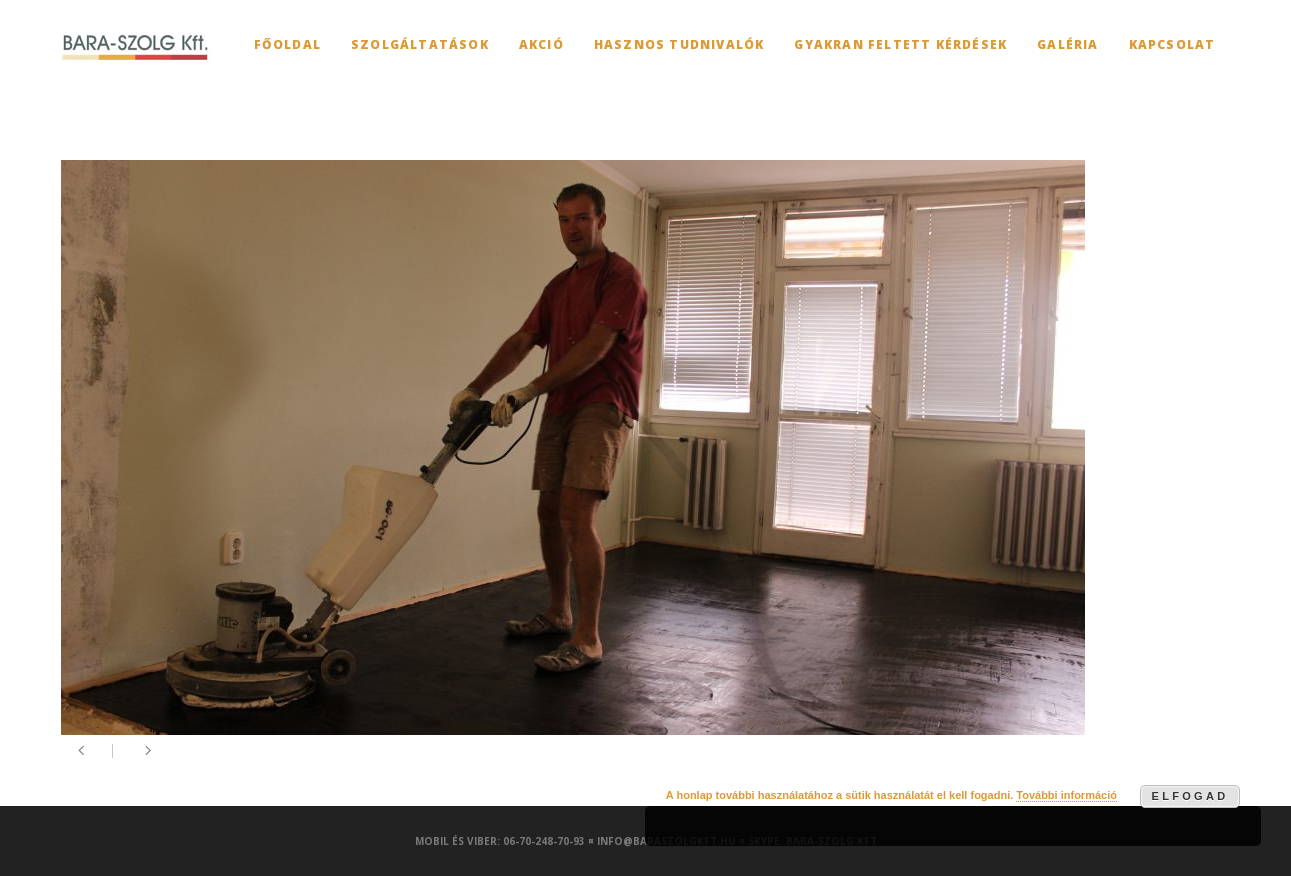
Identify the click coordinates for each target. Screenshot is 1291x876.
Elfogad (1190, 796)
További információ (1066, 795)
